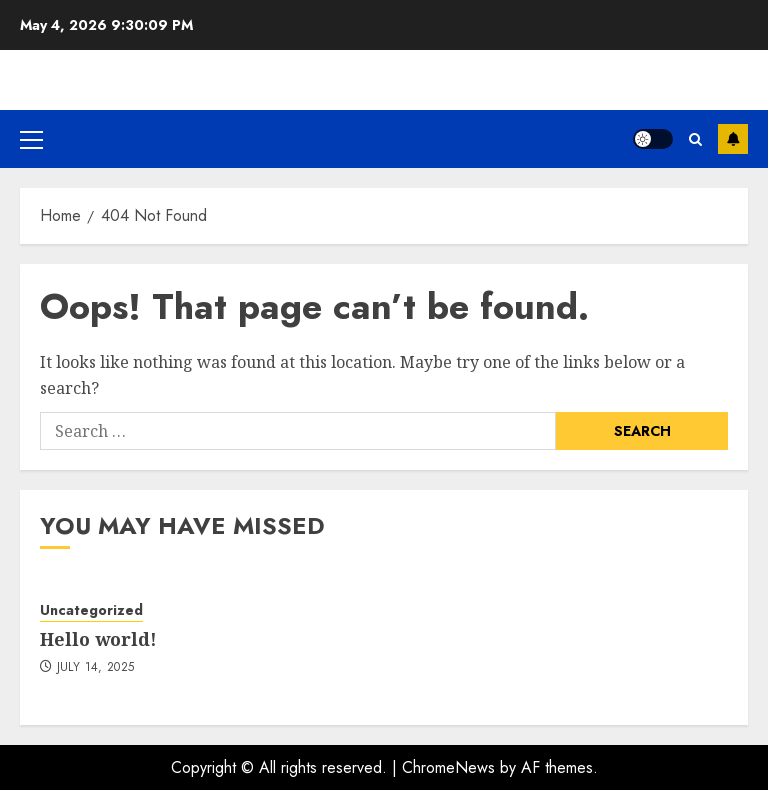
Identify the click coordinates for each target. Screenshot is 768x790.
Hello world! (98, 639)
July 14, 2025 (96, 668)
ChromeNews (448, 767)
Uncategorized (91, 610)
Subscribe (733, 139)
